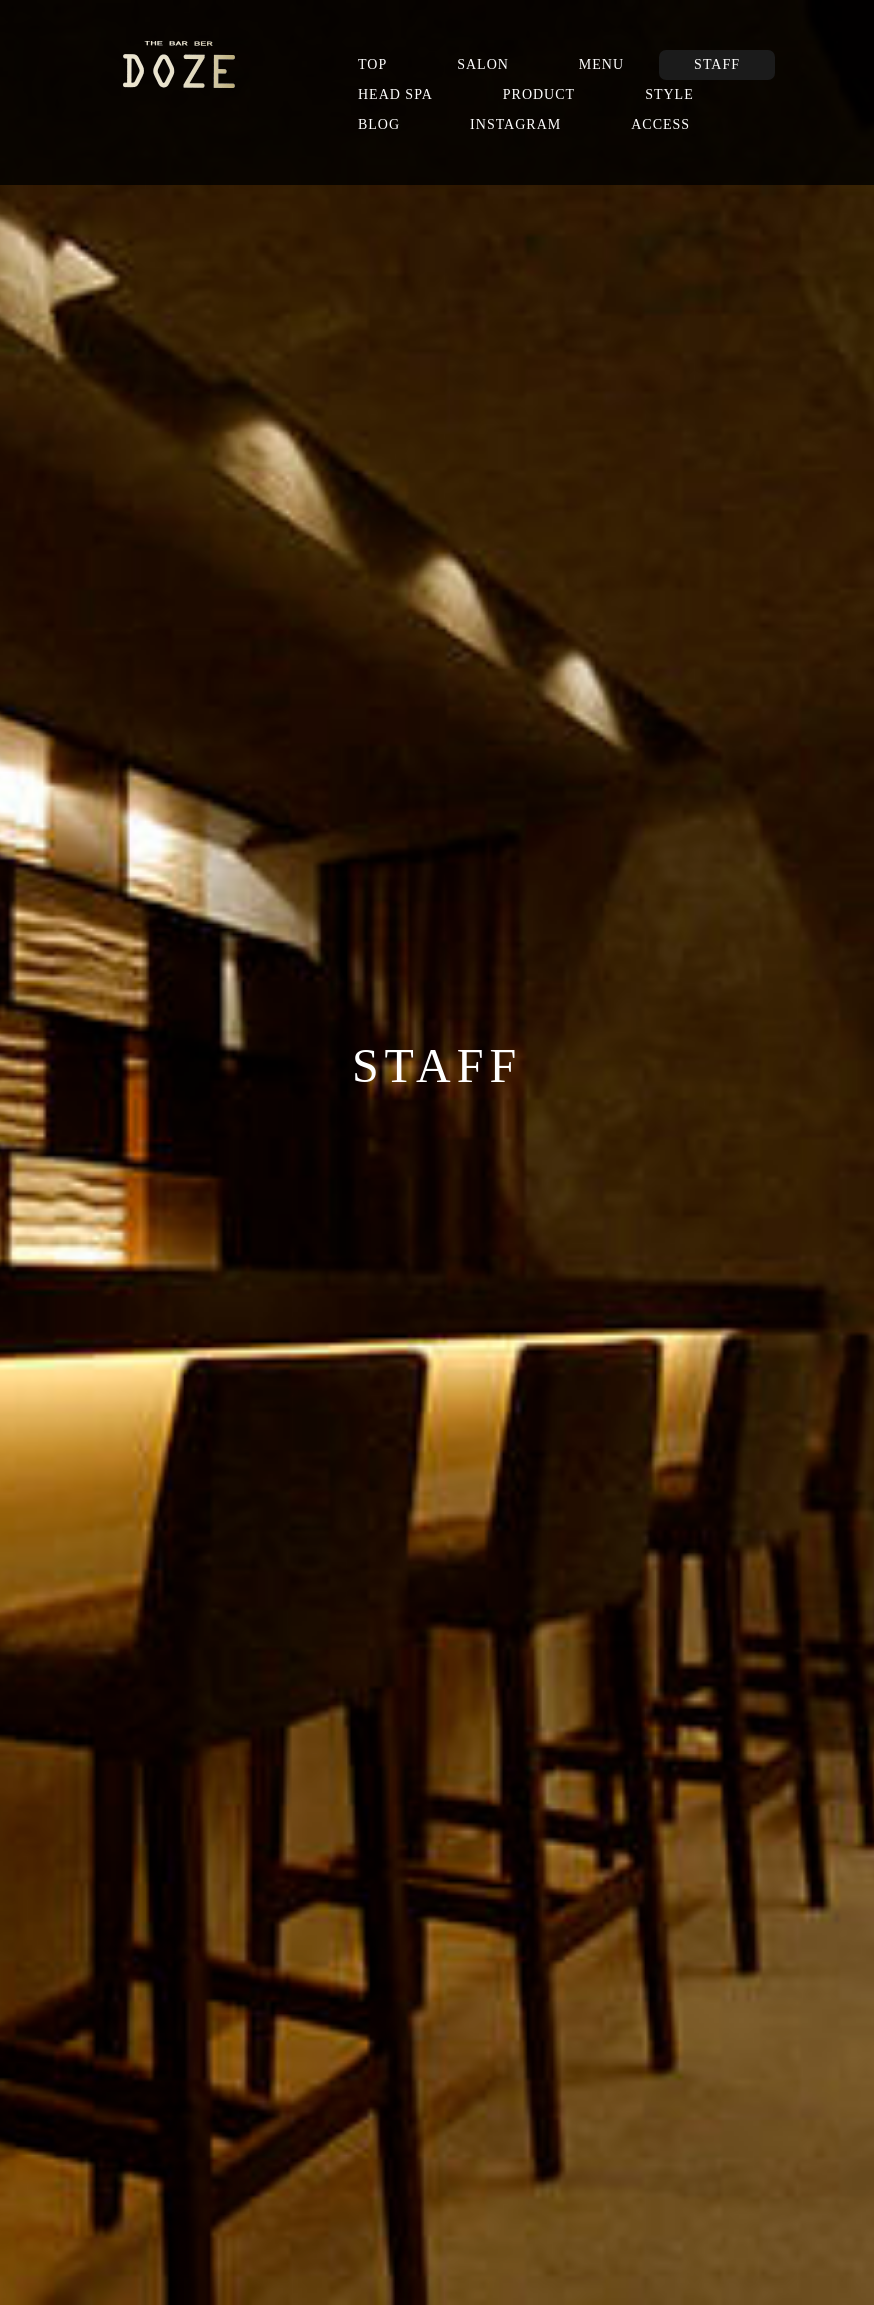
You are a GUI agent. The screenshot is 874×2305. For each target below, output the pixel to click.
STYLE (669, 94)
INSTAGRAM (515, 124)
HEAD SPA (395, 94)
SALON (483, 64)
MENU (601, 64)
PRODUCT (539, 94)
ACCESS (660, 124)
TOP (372, 64)
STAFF (717, 64)
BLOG (379, 124)
